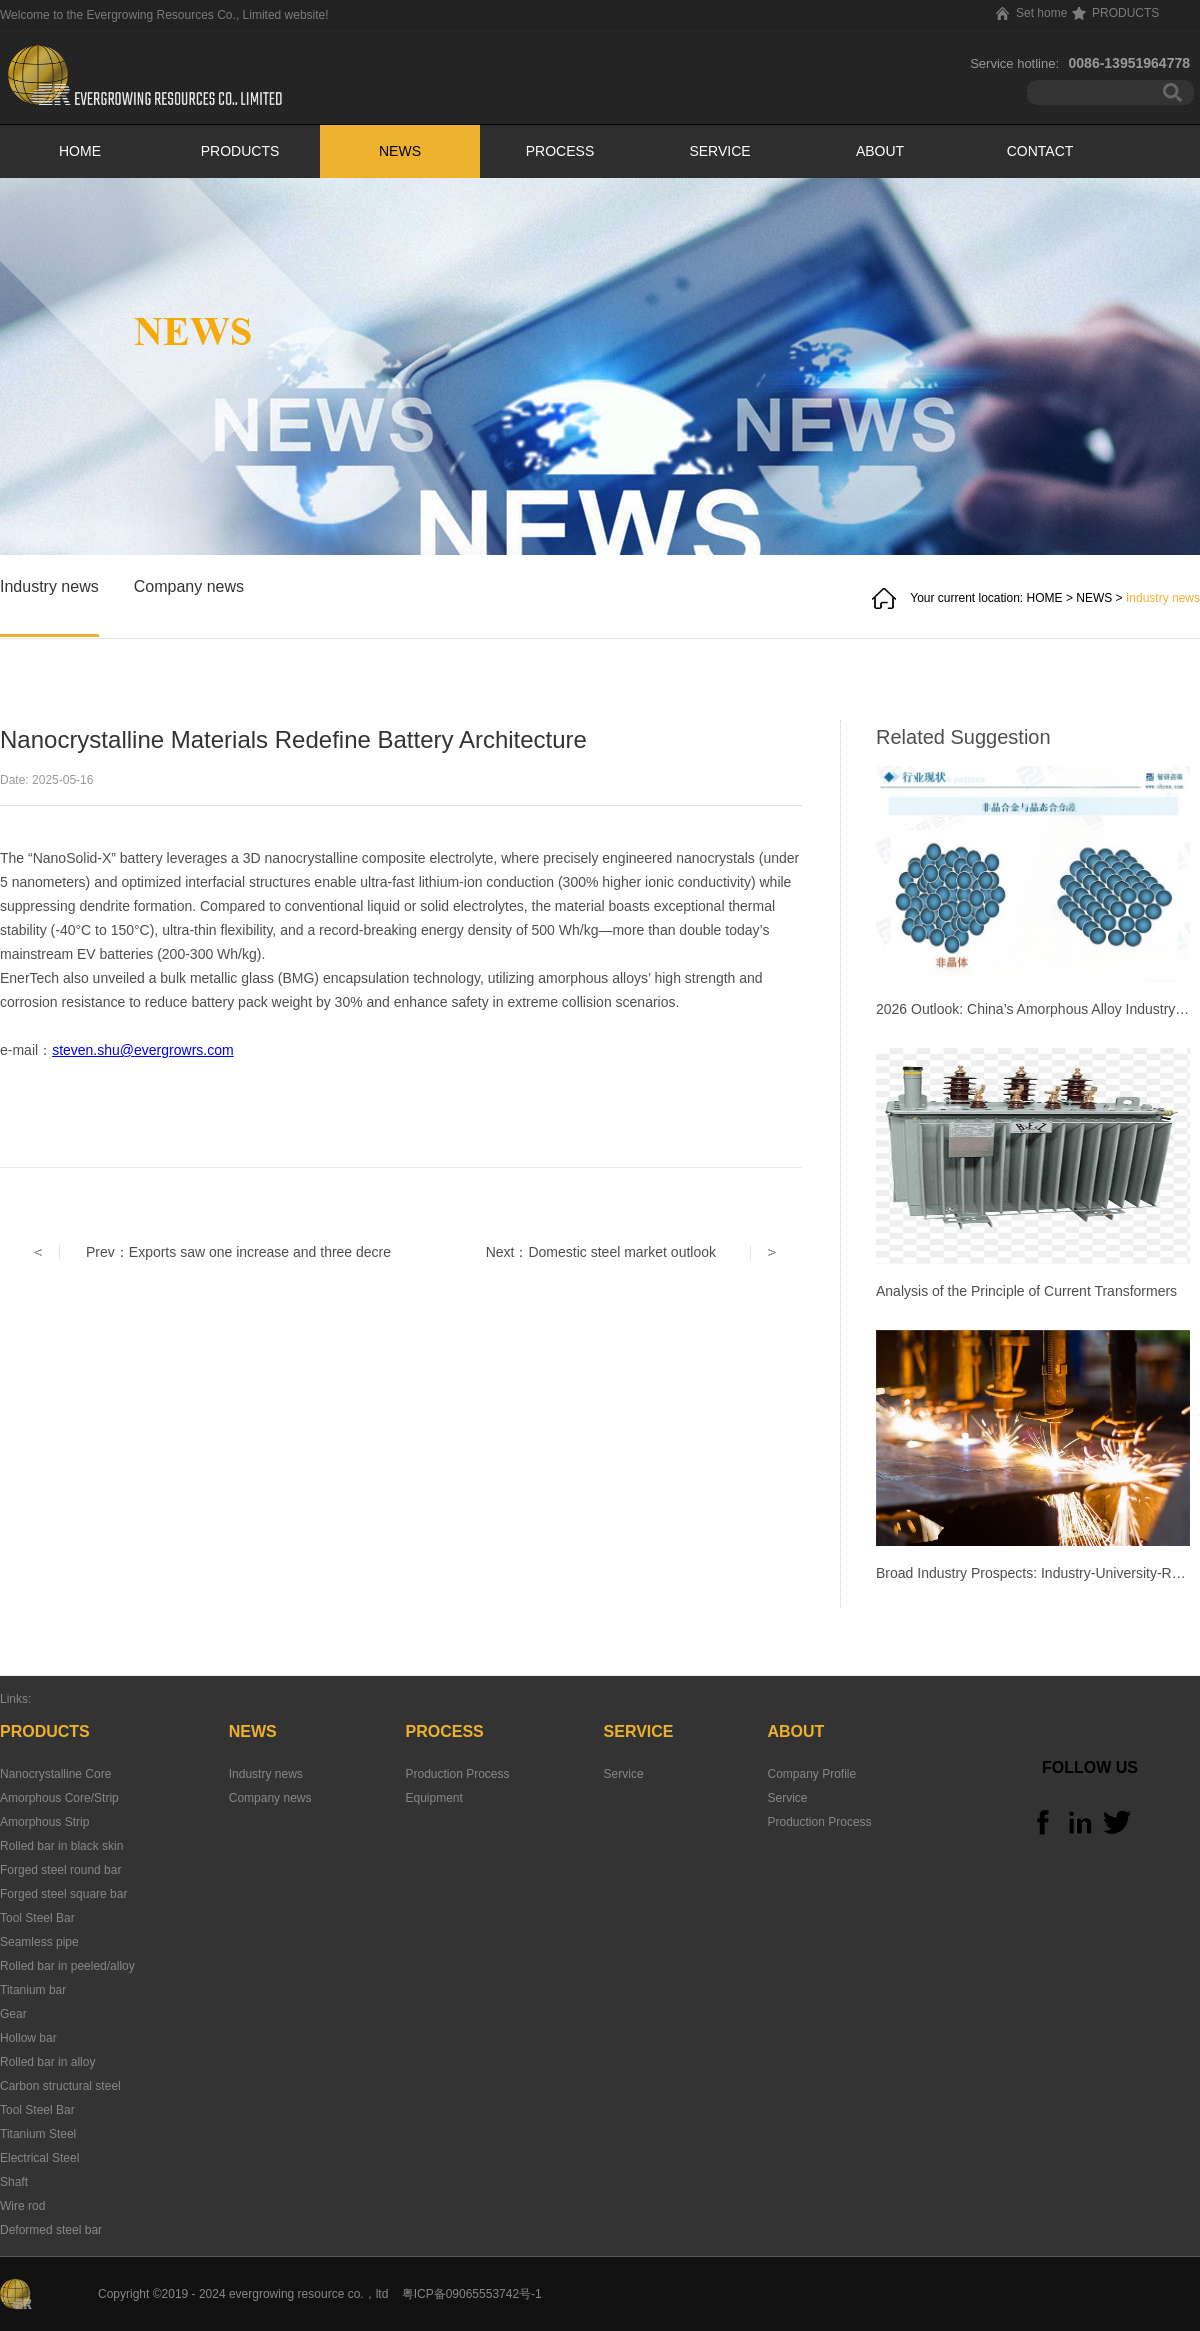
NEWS (1094, 598)
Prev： (238, 1252)
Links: (15, 1699)
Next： (601, 1252)
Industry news (1163, 598)
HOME (80, 151)
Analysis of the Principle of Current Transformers (1026, 1291)
